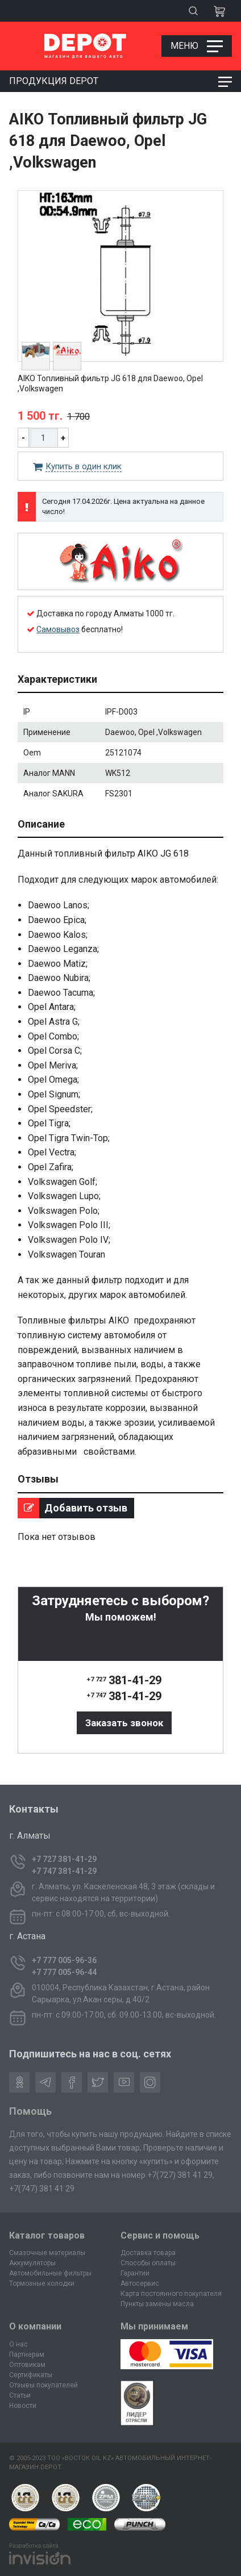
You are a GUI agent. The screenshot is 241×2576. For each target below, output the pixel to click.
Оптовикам (27, 2365)
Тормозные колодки (41, 2283)
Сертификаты (30, 2375)
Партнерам (26, 2354)
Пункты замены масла (157, 2304)
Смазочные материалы (47, 2253)
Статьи (20, 2395)
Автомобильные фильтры (50, 2273)
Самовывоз (58, 629)
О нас (18, 2344)
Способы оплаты (148, 2263)
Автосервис (139, 2283)
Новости (22, 2406)
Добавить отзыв (72, 1508)
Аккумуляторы (32, 2263)
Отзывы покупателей (43, 2385)
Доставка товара (148, 2253)
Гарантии (134, 2273)
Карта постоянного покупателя (171, 2294)
